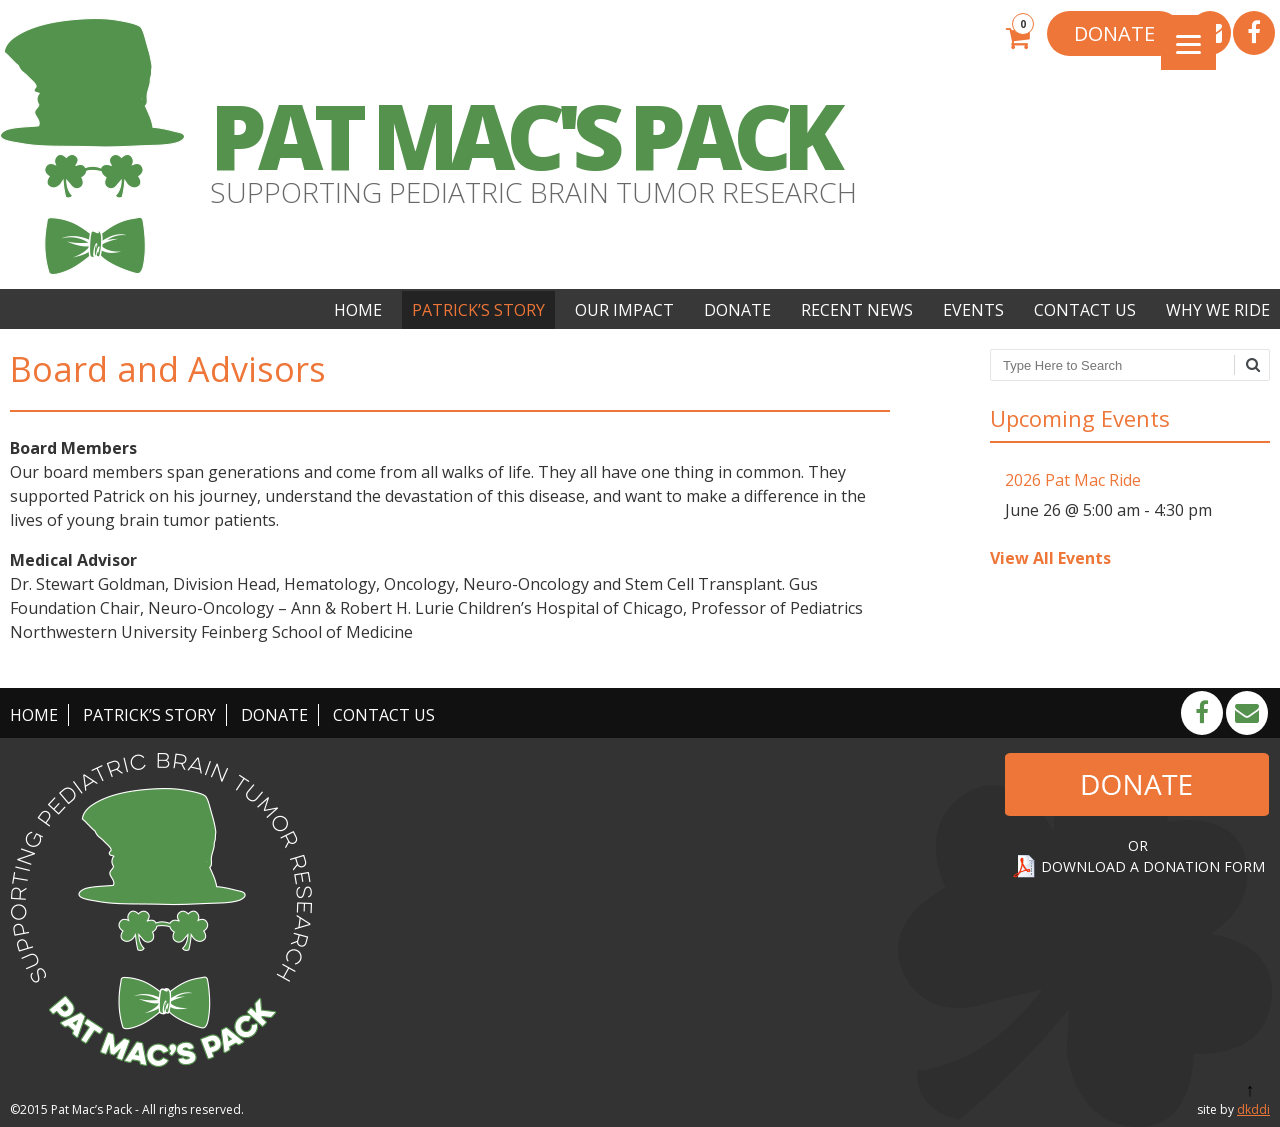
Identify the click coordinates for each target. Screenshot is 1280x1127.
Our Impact (624, 310)
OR (1138, 845)
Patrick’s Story (478, 310)
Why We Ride (1218, 310)
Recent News (857, 310)
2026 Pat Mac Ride (1073, 480)
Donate (737, 310)
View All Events (1050, 558)
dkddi (1253, 1109)
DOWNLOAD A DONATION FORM (1153, 866)
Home (358, 310)
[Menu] (1188, 42)
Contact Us (1085, 310)
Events (973, 310)
